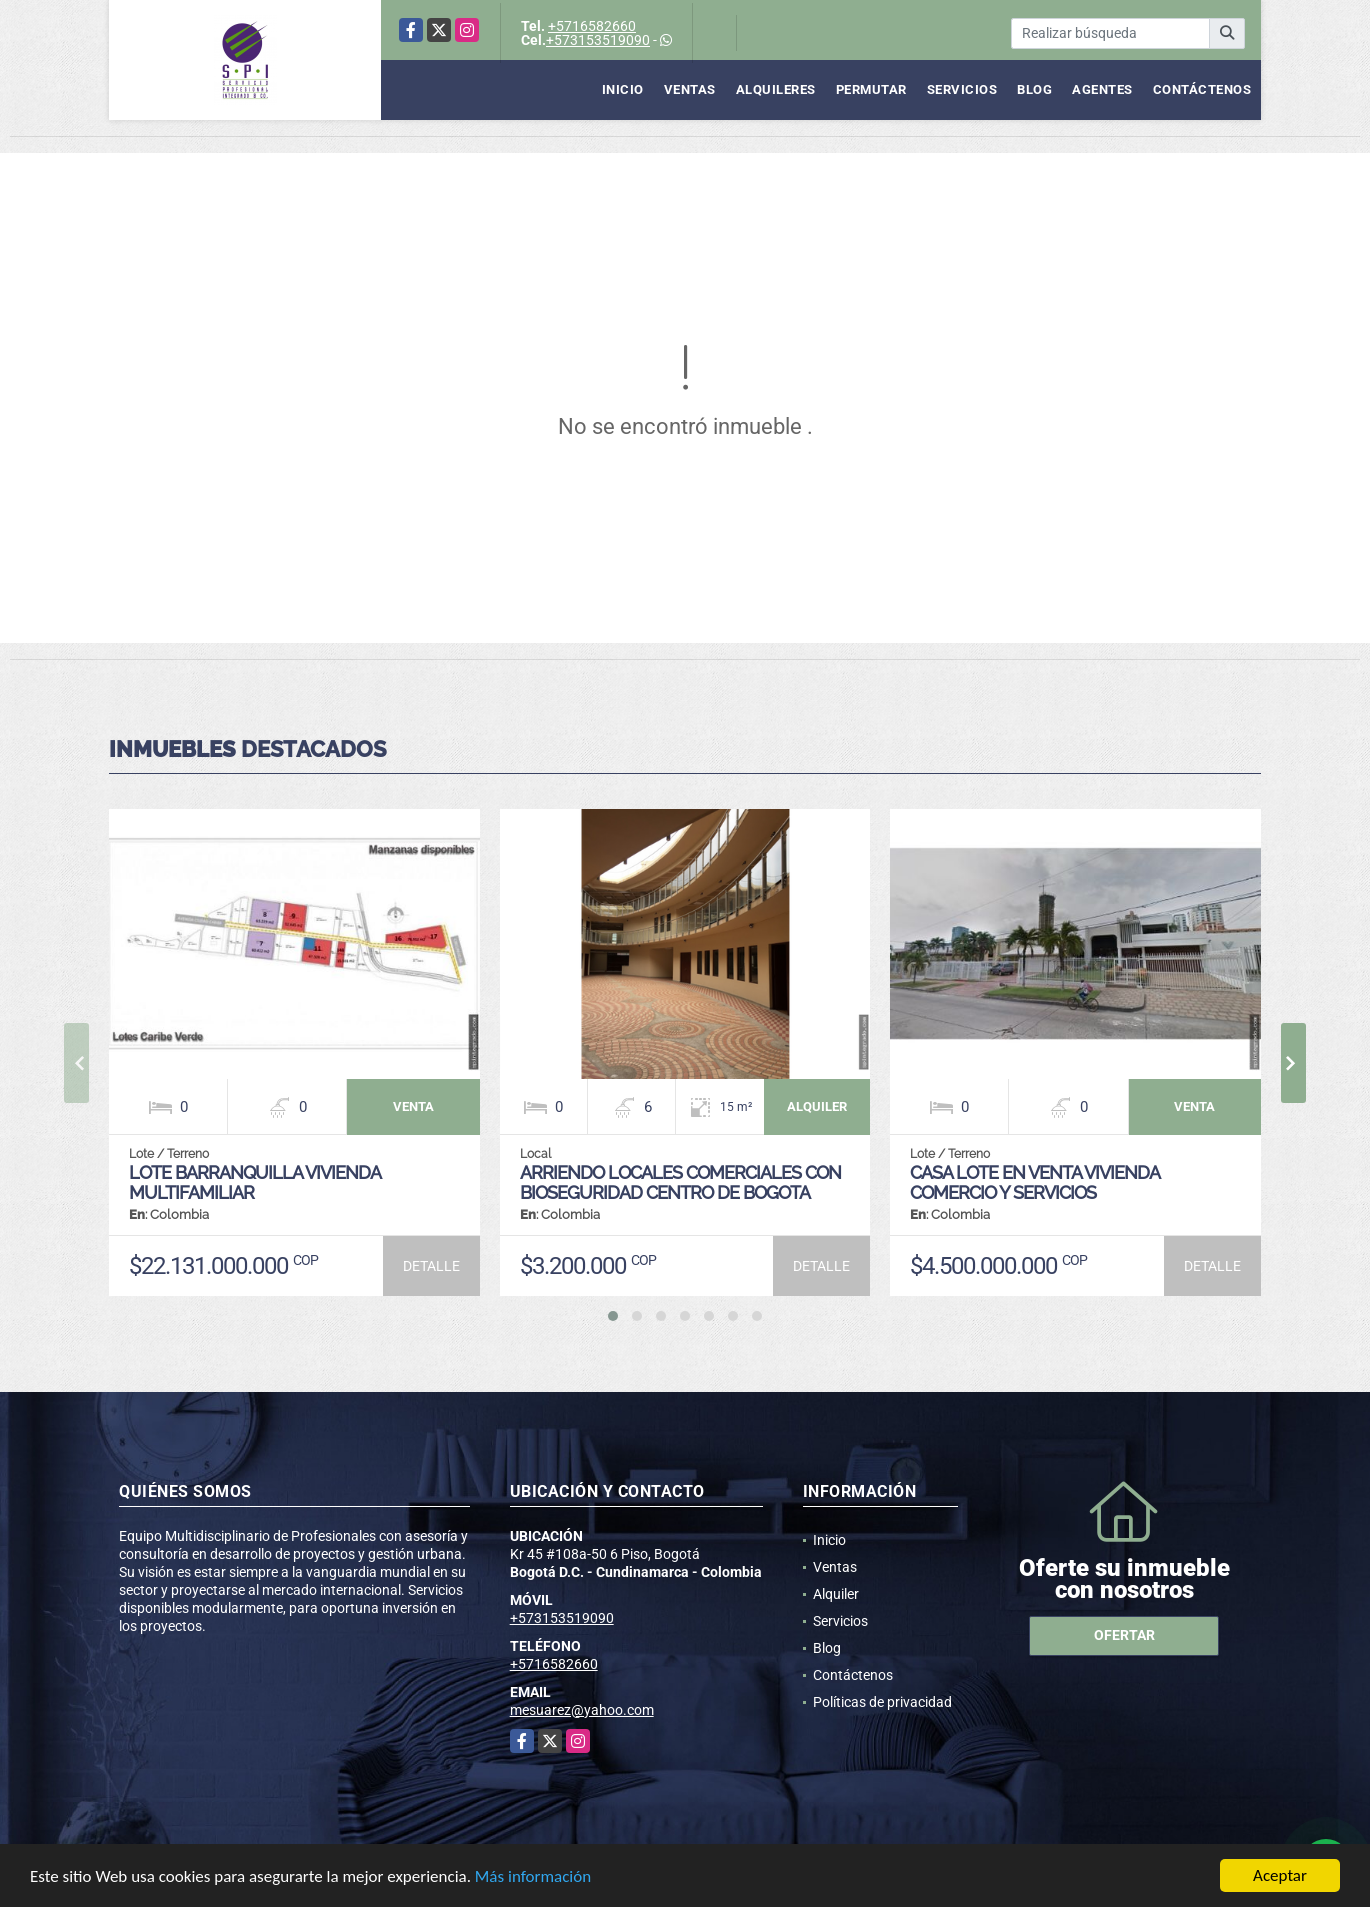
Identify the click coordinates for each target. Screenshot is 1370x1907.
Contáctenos (1202, 89)
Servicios (962, 89)
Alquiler (836, 1594)
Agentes (1102, 89)
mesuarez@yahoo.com (582, 1710)
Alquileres (776, 89)
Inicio (623, 89)
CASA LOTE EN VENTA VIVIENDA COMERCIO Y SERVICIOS (1034, 1182)
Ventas (690, 89)
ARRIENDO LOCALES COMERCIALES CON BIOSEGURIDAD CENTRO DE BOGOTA (680, 1182)
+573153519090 (598, 40)
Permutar (871, 89)
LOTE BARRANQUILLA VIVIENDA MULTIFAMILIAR (254, 1182)
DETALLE (431, 1266)
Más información (533, 1876)
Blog (1034, 89)
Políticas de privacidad (882, 1702)
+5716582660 (592, 26)
